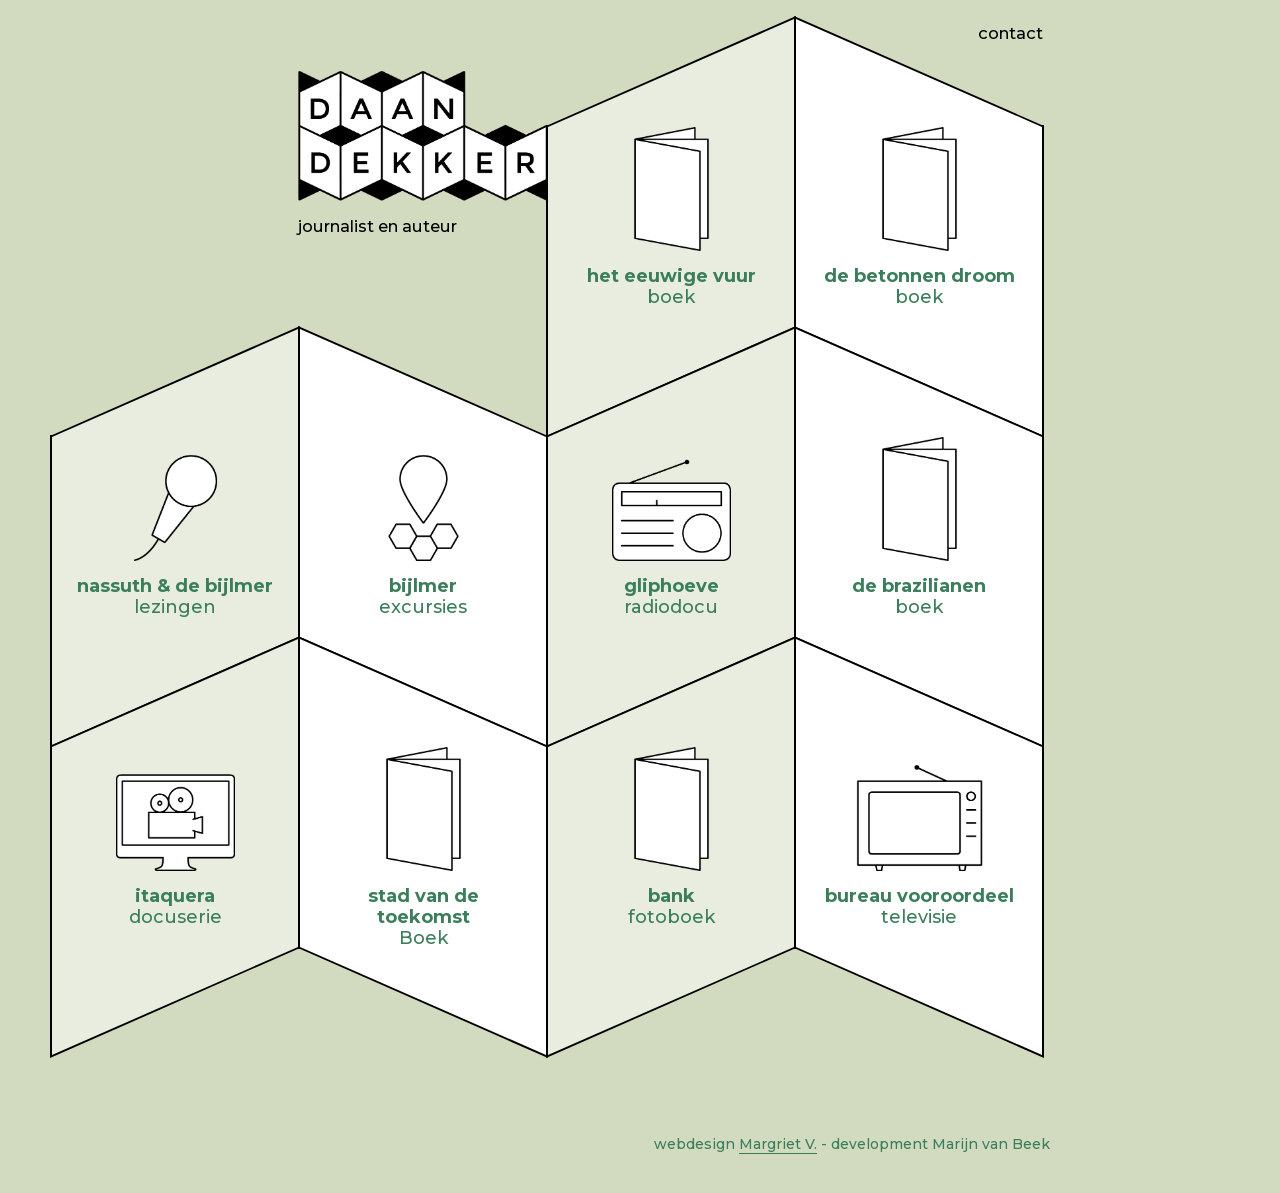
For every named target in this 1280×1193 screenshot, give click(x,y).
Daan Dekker (423, 136)
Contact (1010, 33)
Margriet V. (778, 1144)
